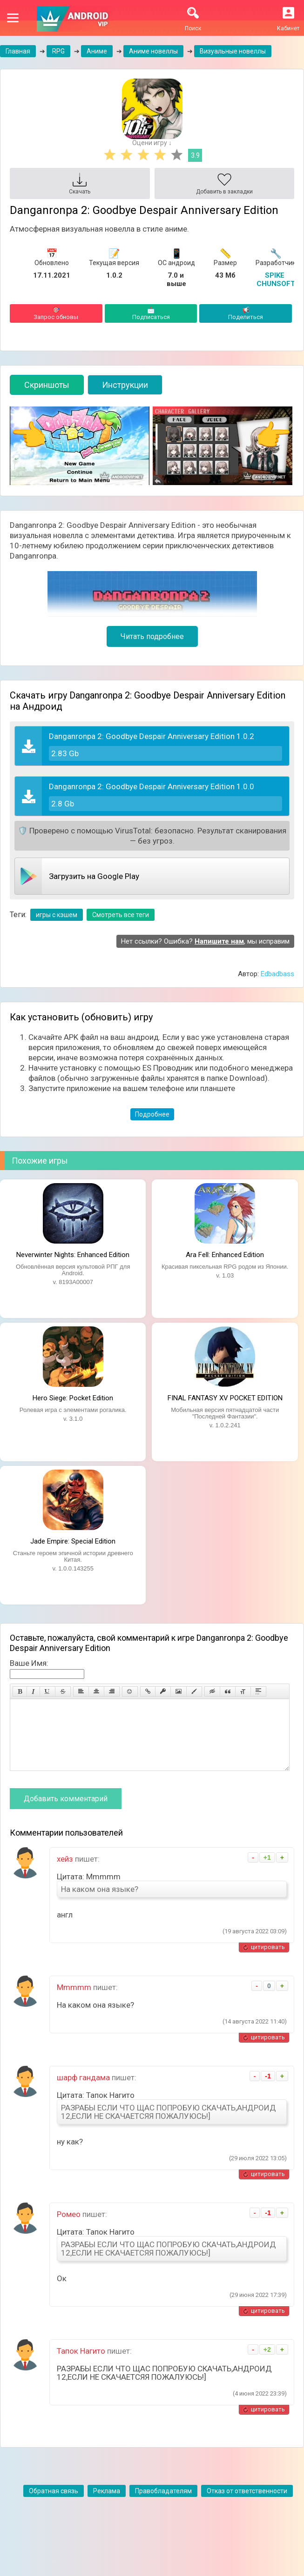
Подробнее (152, 1114)
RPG (58, 51)
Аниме (97, 51)
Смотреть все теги (120, 915)
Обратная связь (53, 2505)
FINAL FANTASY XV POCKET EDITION (225, 1398)
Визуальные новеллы (233, 51)
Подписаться (151, 313)
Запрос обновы (56, 313)
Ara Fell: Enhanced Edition (225, 1255)
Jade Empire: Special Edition (72, 1541)
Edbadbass (277, 974)
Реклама (106, 2505)
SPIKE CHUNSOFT (276, 279)
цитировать (268, 1960)
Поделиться (245, 313)
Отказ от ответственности (247, 2505)
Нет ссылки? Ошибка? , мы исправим (205, 941)
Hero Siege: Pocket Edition (73, 1398)
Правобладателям (163, 2505)
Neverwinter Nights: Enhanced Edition (72, 1255)
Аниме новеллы (153, 51)
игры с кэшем (56, 915)
